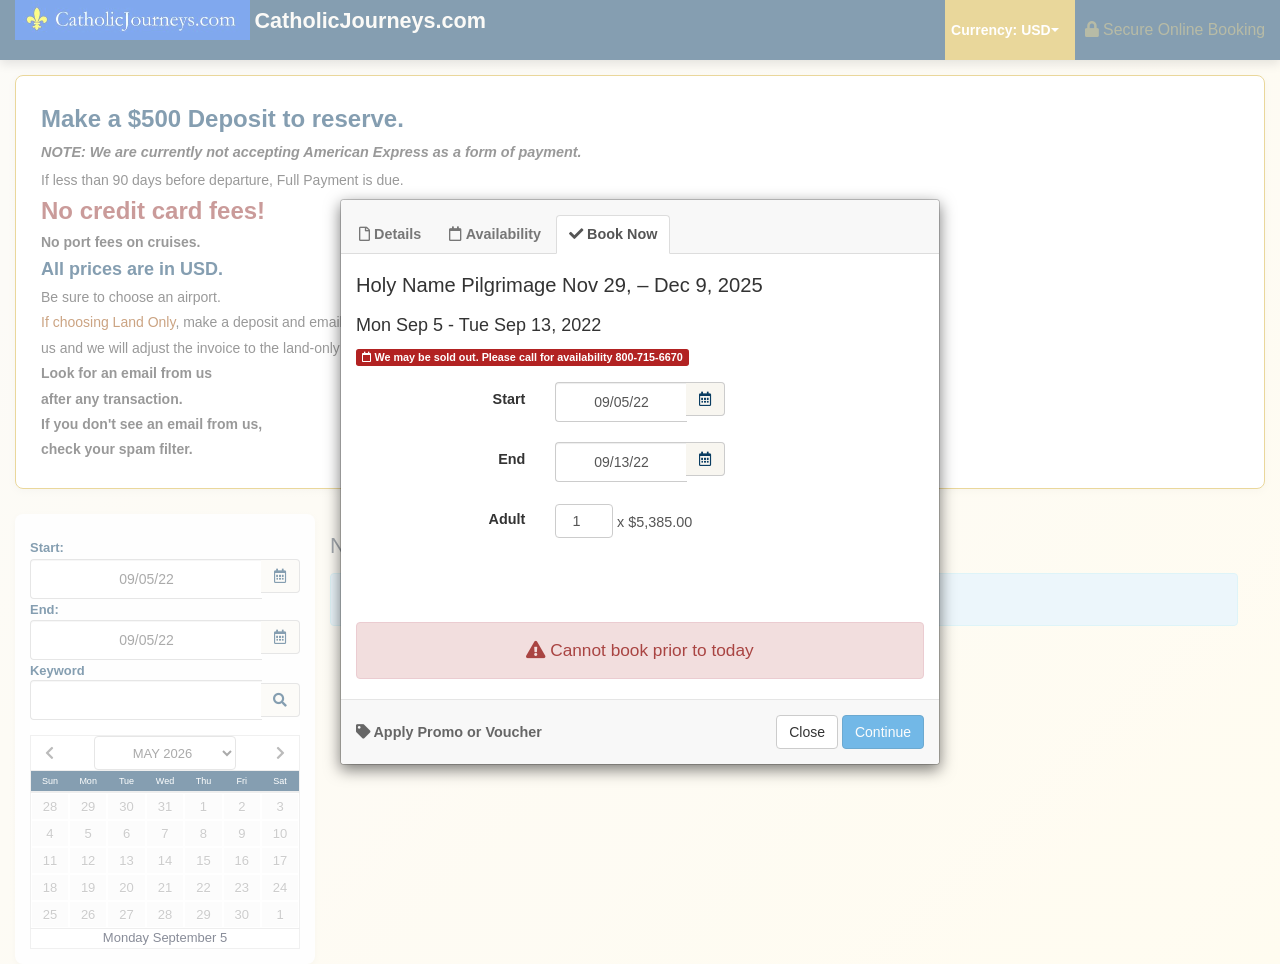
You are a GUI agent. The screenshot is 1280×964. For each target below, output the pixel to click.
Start (509, 399)
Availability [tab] (495, 234)
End (511, 459)
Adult (507, 519)
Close (807, 732)
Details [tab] (390, 234)
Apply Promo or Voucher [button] (449, 732)
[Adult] (584, 521)
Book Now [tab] (613, 234)
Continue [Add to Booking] (883, 732)
